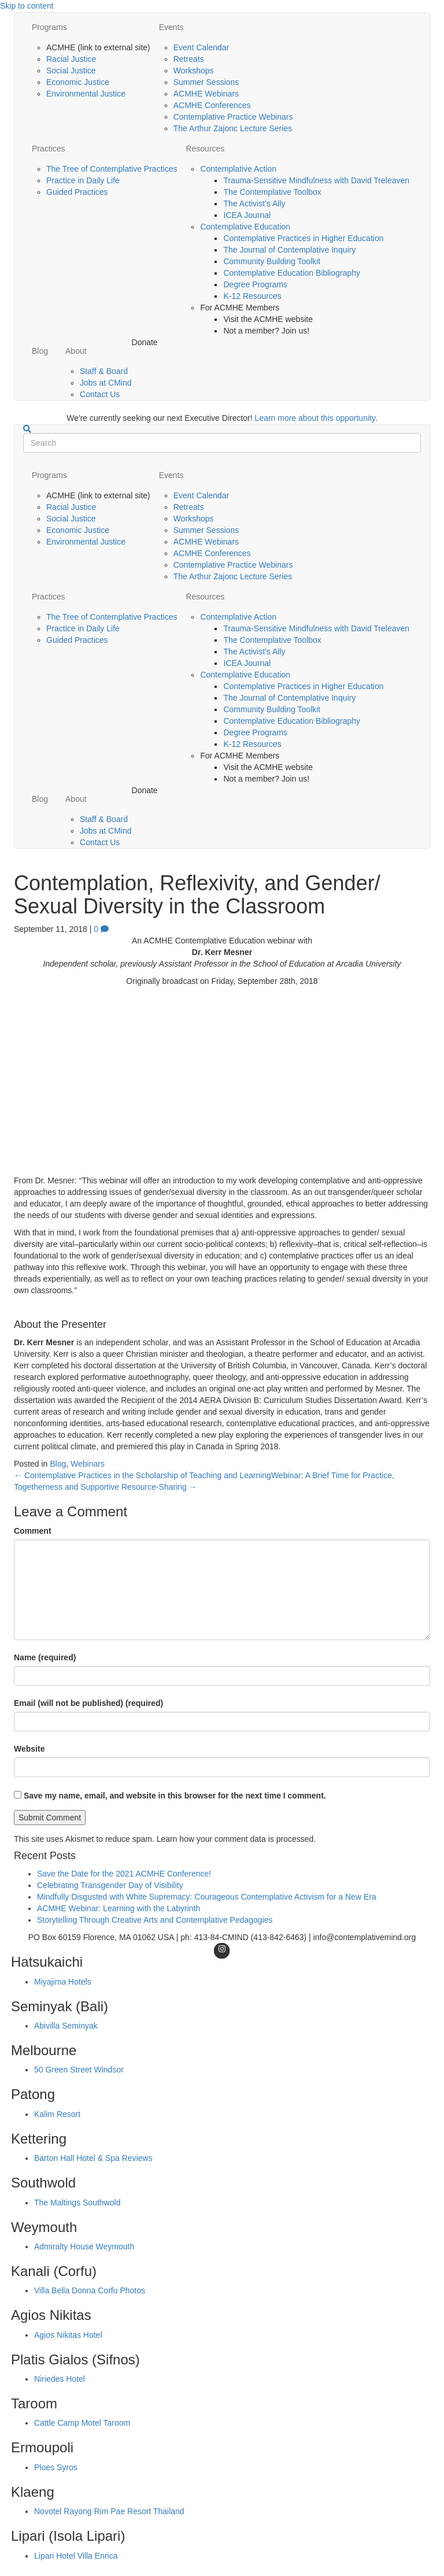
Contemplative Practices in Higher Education (303, 238)
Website (29, 1748)
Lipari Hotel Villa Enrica (75, 2555)
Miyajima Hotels (62, 1981)
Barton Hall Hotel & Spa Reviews (93, 2158)
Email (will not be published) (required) (88, 1703)
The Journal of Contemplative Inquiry (289, 249)
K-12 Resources (252, 296)
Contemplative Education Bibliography (291, 272)
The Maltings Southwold (77, 2202)
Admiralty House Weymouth (84, 2246)
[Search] (27, 429)
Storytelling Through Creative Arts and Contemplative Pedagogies (155, 1919)
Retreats (188, 59)
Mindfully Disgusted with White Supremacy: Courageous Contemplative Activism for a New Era (206, 1896)
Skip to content (27, 5)
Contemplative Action (238, 168)
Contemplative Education (245, 226)
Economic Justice (77, 82)
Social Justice (71, 70)
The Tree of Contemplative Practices (111, 168)
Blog (40, 351)
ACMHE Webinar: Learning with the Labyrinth (118, 1908)
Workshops (193, 70)
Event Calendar (201, 47)
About (76, 351)
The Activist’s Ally (254, 203)
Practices (48, 148)
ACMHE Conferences (212, 105)
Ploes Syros (55, 2467)
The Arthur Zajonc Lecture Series (232, 128)
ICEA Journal (247, 215)
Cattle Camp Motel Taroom (82, 2422)
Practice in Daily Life (83, 180)
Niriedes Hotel (59, 2378)
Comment (32, 1530)
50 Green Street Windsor (79, 2069)
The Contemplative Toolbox (272, 192)
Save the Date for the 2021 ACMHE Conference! (124, 1873)
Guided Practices (77, 192)
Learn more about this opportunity (315, 418)
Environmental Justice (85, 93)
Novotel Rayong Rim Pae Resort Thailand (109, 2511)
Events (171, 27)
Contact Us (100, 394)
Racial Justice (71, 59)
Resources (205, 148)
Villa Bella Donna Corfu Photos (89, 2290)
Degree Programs (255, 284)
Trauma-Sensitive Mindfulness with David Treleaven (316, 180)
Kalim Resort (57, 2114)
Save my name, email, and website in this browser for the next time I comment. (175, 1795)
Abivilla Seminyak (66, 2025)
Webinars (88, 1463)
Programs (49, 27)
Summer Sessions (206, 82)
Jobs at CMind (105, 382)
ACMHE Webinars (206, 93)
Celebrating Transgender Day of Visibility (110, 1885)
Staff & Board (104, 371)
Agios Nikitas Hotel (68, 2335)
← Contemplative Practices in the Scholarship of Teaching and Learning (142, 1475)
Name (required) (45, 1657)
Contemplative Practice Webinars (233, 116)
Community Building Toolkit (271, 261)
